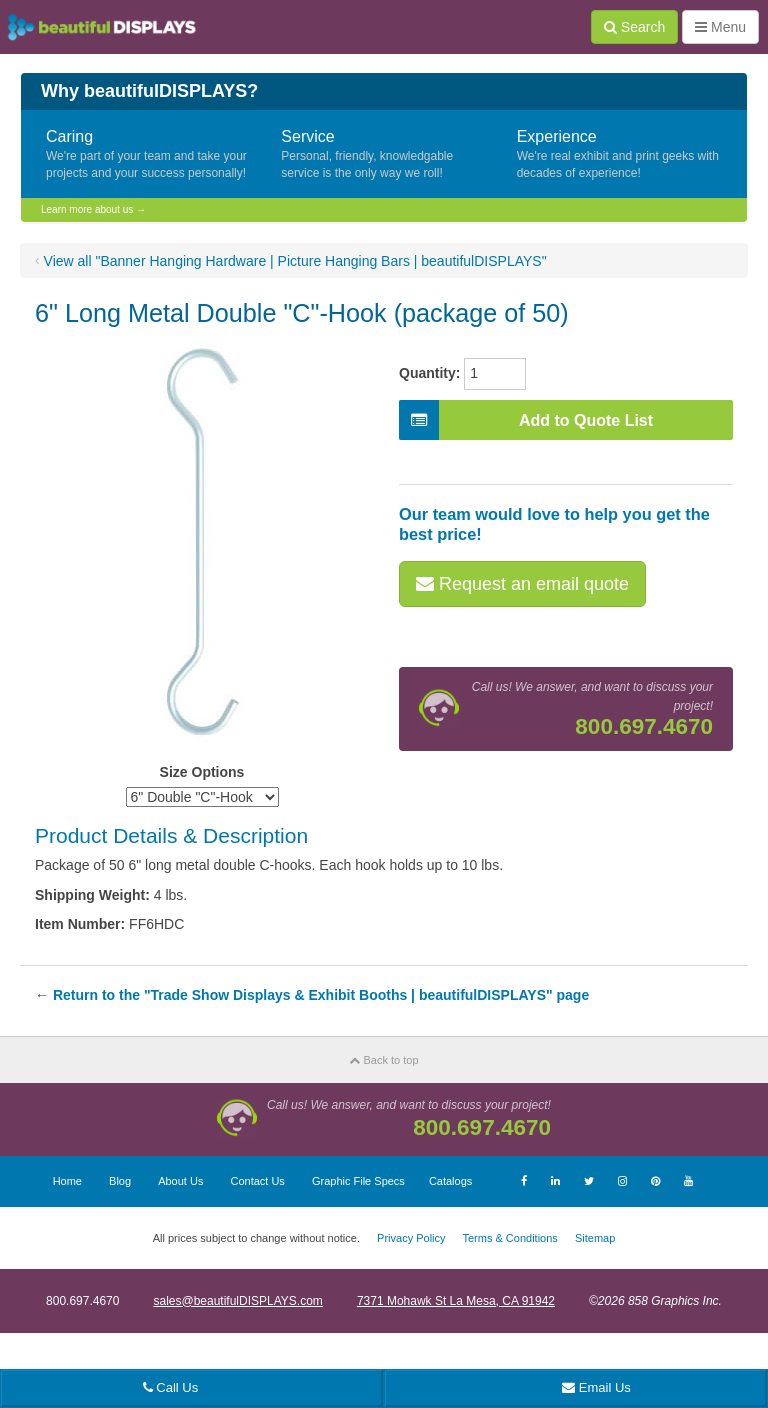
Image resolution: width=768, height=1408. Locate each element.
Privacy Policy (411, 1238)
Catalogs (450, 1181)
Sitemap (595, 1238)
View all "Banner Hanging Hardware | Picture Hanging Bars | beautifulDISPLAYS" (295, 261)
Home (67, 1181)
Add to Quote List (526, 420)
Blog (120, 1181)
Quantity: (429, 373)
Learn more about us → (93, 209)
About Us (180, 1181)
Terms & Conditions (509, 1238)
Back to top (383, 1060)
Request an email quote (522, 584)
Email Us (596, 1387)
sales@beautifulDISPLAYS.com (237, 1301)
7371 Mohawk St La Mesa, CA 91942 (456, 1301)
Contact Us (257, 1181)
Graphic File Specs (358, 1181)
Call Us (171, 1387)
